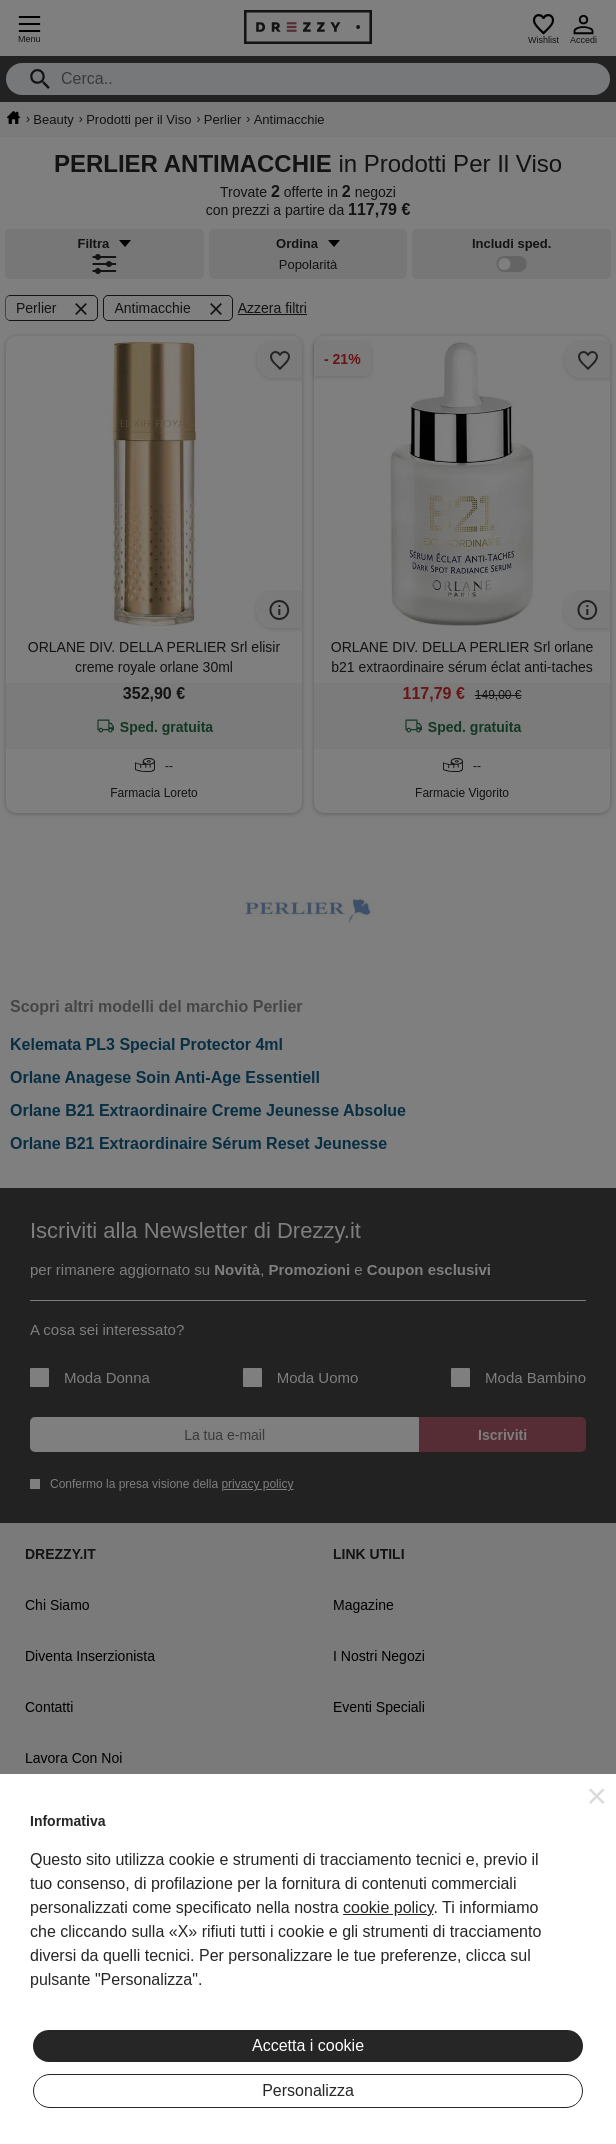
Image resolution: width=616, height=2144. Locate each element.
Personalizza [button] (308, 2090)
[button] (597, 1796)
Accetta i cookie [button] (308, 2045)
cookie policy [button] (388, 1907)
